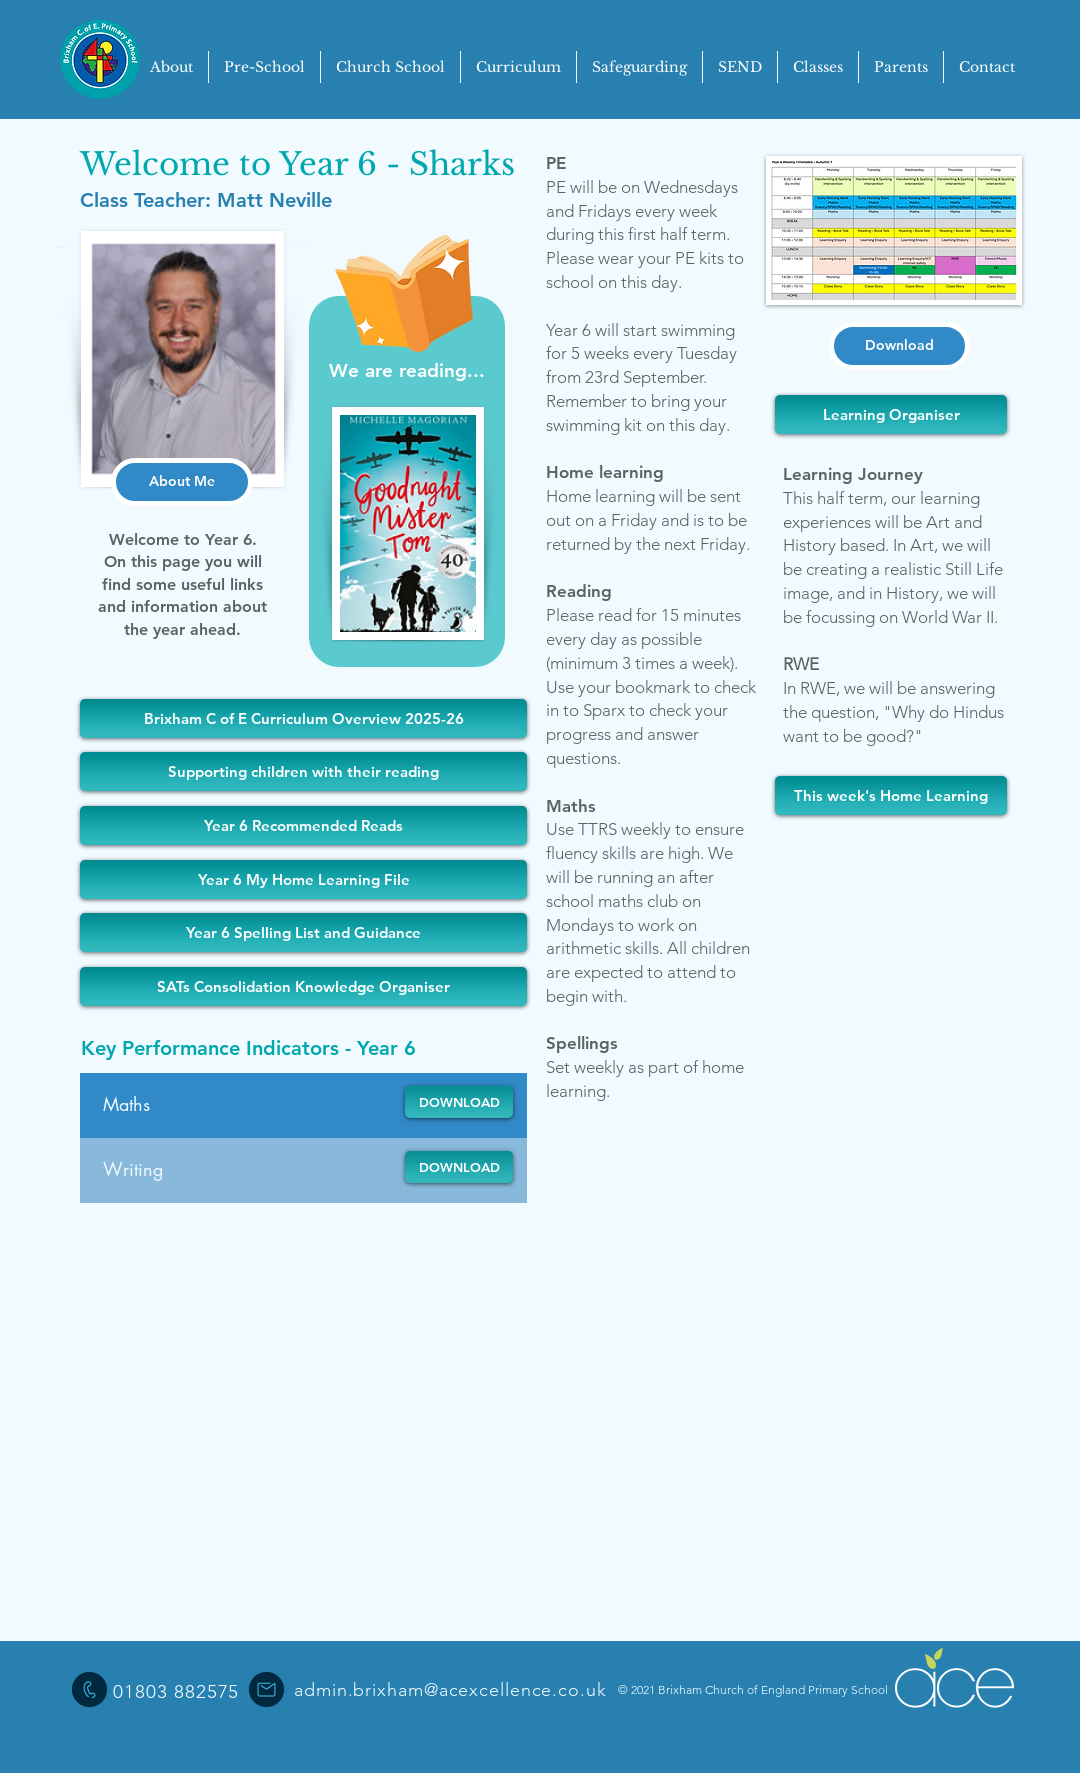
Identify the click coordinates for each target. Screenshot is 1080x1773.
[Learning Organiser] (891, 414)
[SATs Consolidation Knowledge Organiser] (303, 986)
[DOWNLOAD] (459, 1102)
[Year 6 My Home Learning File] (303, 879)
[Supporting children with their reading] (303, 771)
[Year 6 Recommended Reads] (303, 825)
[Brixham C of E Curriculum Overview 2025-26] (303, 718)
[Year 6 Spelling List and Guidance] (303, 932)
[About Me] (182, 482)
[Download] (899, 346)
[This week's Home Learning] (891, 795)
